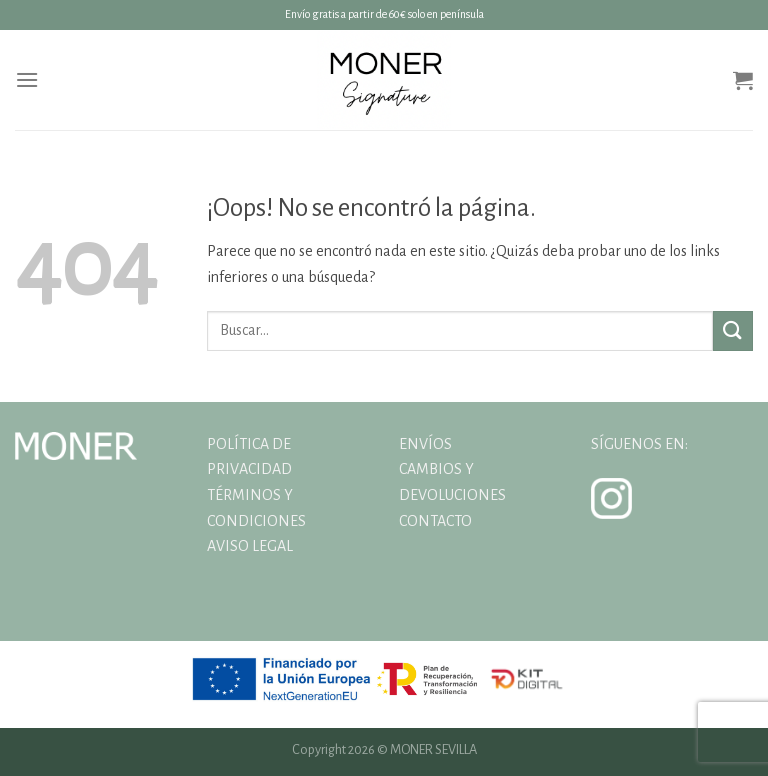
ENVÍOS (425, 444)
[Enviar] (733, 330)
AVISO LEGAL (250, 546)
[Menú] (27, 79)
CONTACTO (435, 521)
